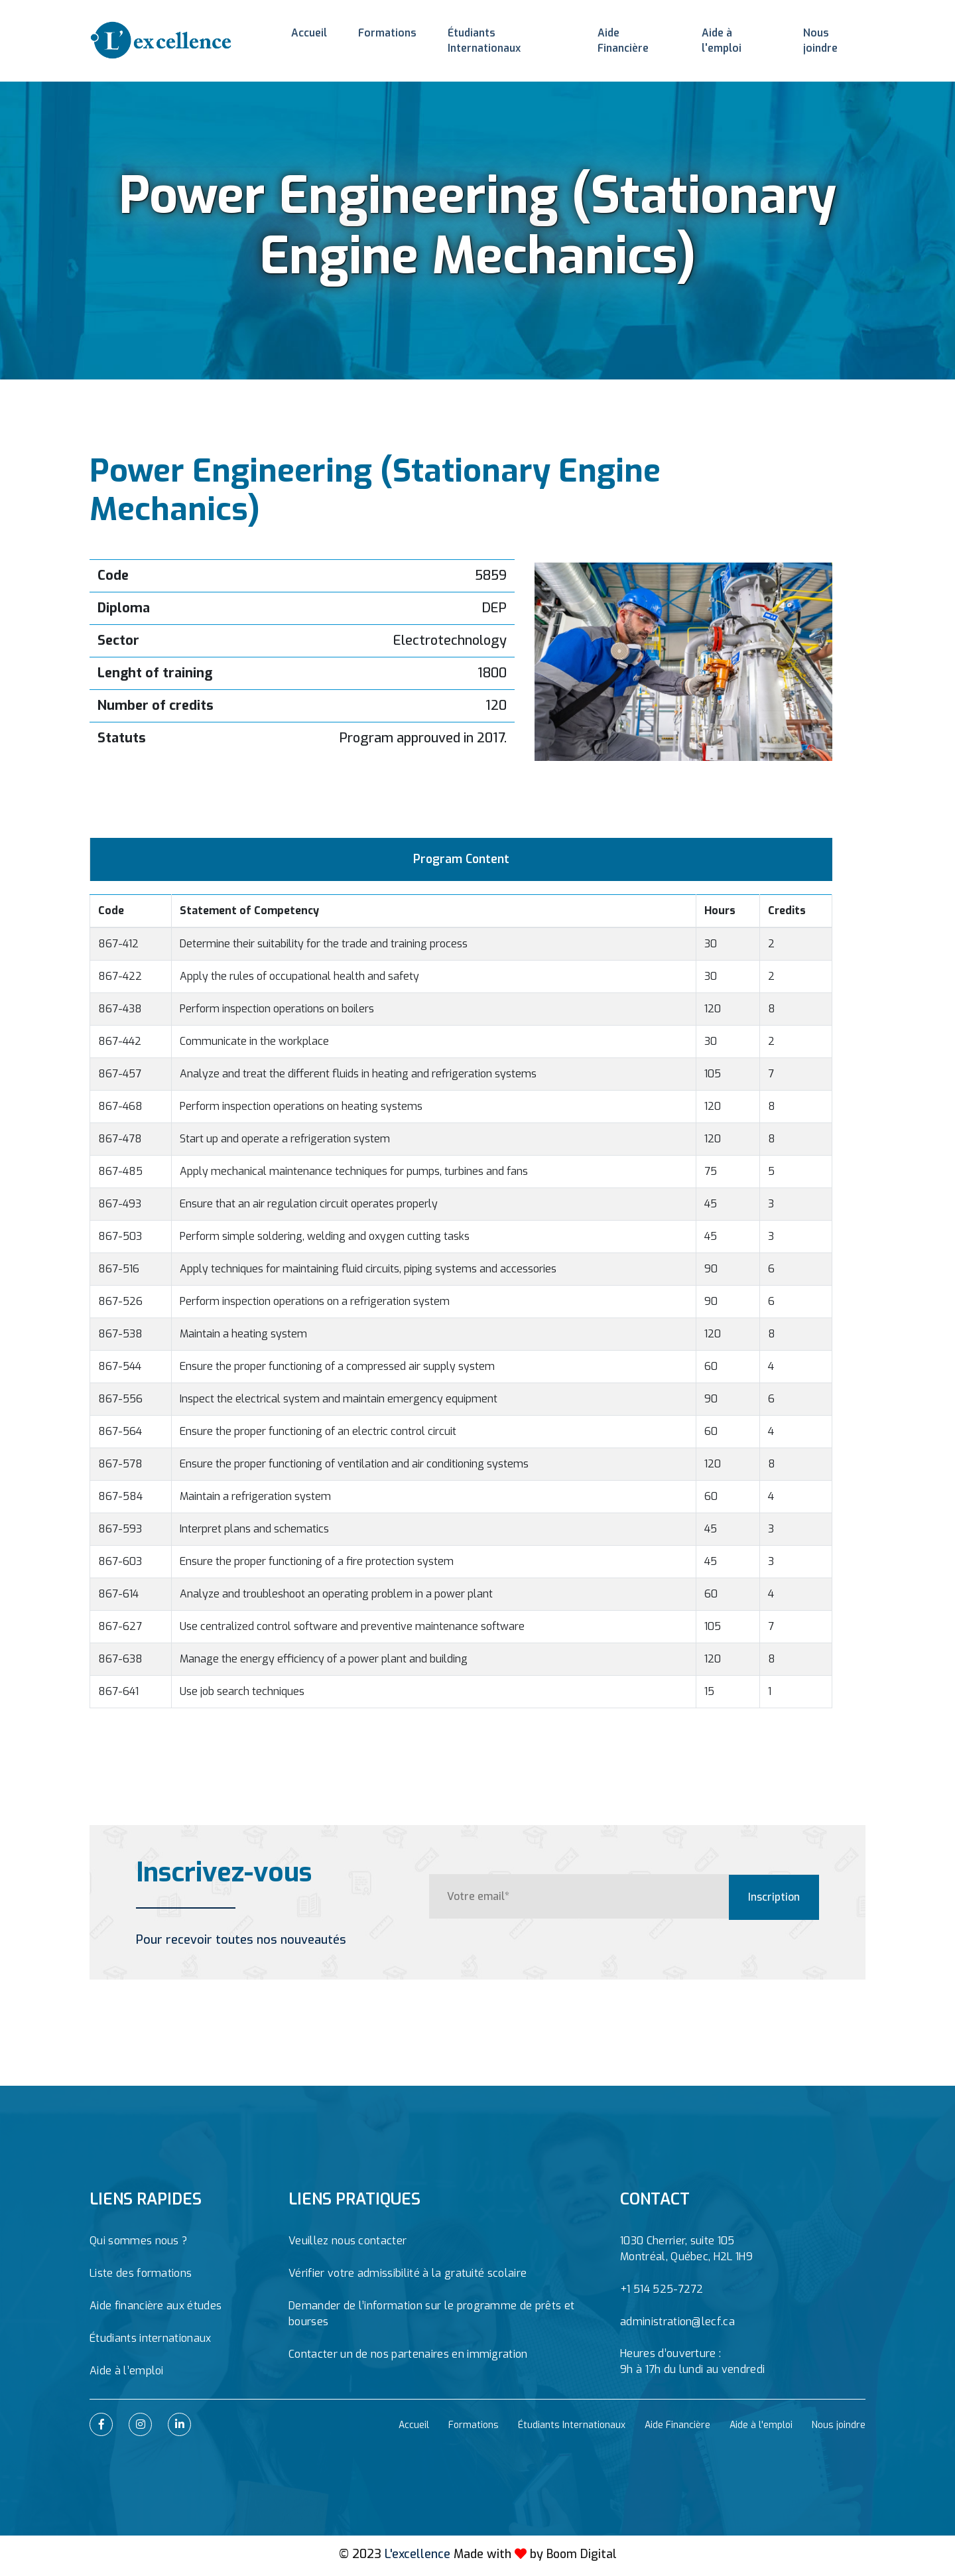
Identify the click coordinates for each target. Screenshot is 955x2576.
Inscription (773, 1899)
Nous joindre (831, 36)
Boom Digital (581, 2557)
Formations (381, 36)
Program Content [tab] (461, 861)
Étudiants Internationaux (502, 36)
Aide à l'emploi (735, 36)
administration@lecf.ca (677, 2325)
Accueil (306, 36)
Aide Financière (631, 36)
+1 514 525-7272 (662, 2292)
